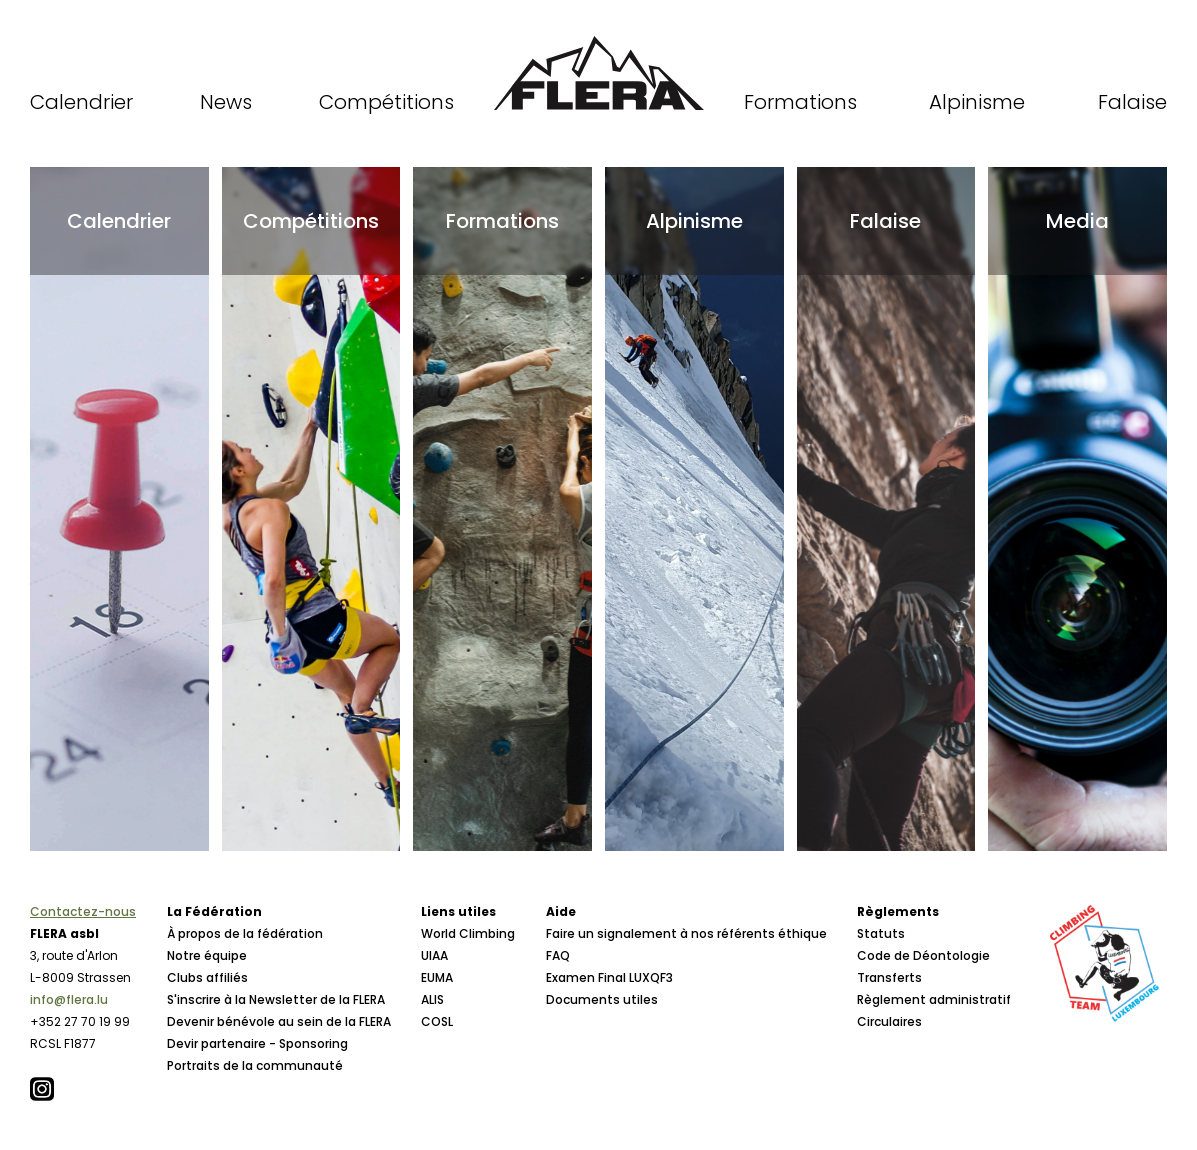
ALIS (432, 999)
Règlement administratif (934, 999)
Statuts (881, 933)
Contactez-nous (83, 911)
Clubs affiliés (207, 977)
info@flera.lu (69, 999)
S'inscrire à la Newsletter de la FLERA (276, 999)
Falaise (1132, 102)
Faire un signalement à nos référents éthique (686, 933)
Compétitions (386, 102)
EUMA (437, 977)
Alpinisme (977, 102)
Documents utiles (602, 999)
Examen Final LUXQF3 (609, 977)
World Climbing (468, 933)
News (226, 102)
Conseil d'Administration (244, 1087)
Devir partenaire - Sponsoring (257, 1043)
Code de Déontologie (923, 955)
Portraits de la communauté (255, 1065)
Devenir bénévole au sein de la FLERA (279, 1021)
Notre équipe (207, 955)
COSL (437, 1021)
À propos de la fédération (245, 933)
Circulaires (889, 1021)
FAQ (558, 955)
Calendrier (81, 102)
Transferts (889, 977)
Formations (800, 102)
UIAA (434, 955)
